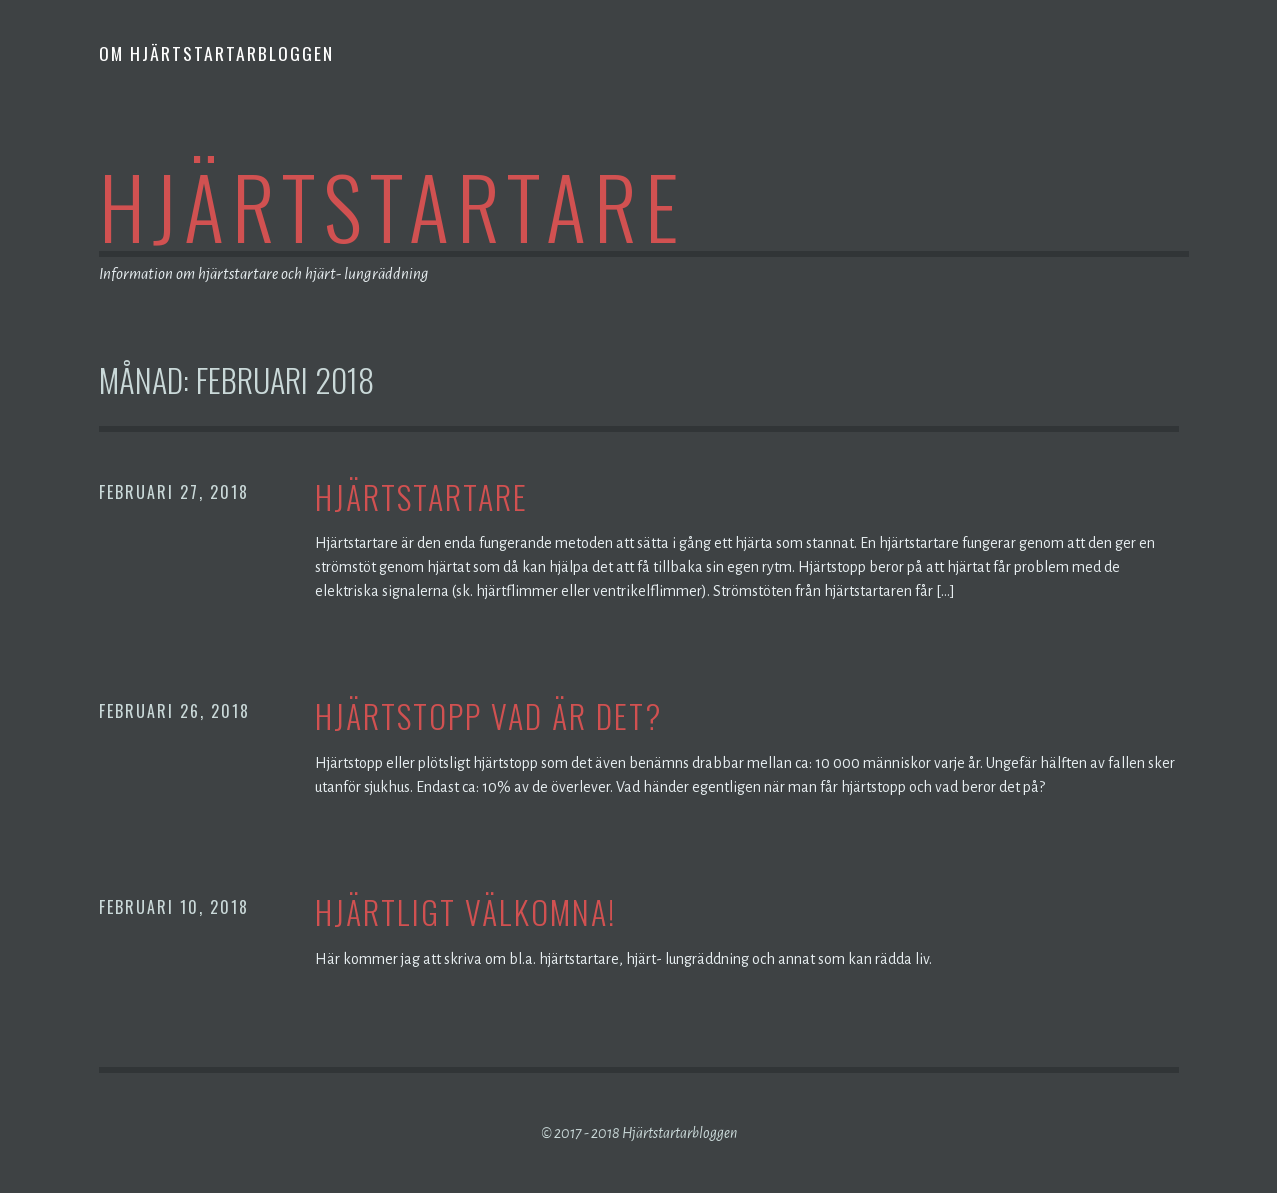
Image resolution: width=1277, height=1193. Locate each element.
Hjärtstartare (392, 205)
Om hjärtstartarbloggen (216, 53)
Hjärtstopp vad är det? (488, 716)
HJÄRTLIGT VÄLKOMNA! (465, 912)
